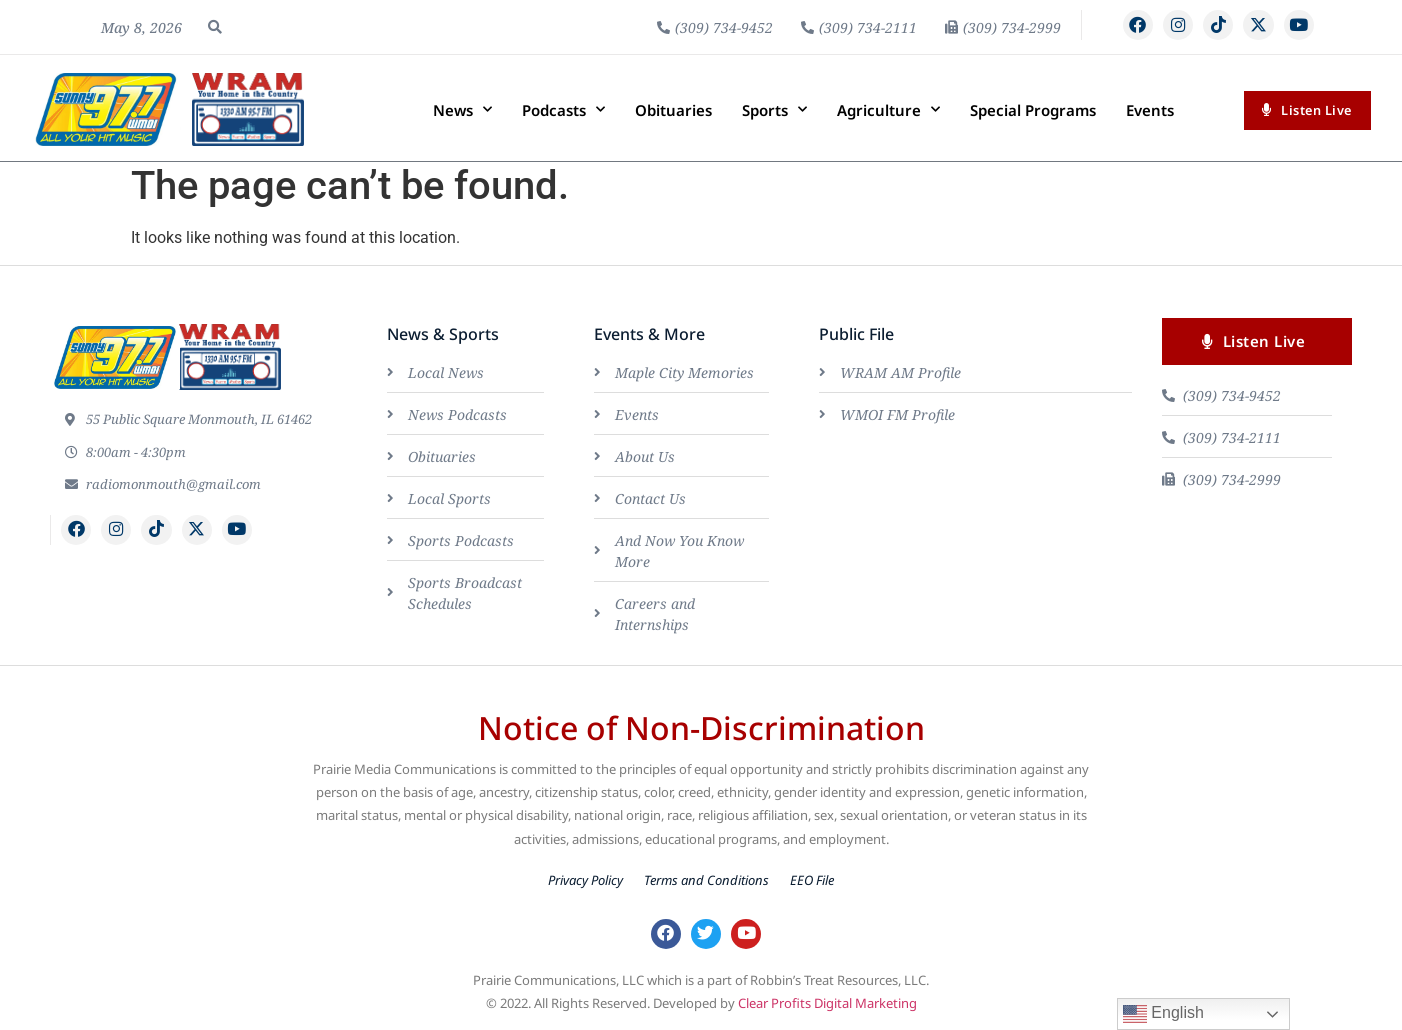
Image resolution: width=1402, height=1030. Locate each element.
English (1163, 1014)
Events (1150, 110)
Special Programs (1033, 110)
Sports (774, 109)
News (462, 109)
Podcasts (563, 109)
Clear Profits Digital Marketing (827, 1007)
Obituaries (673, 110)
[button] (215, 27)
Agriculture (888, 109)
